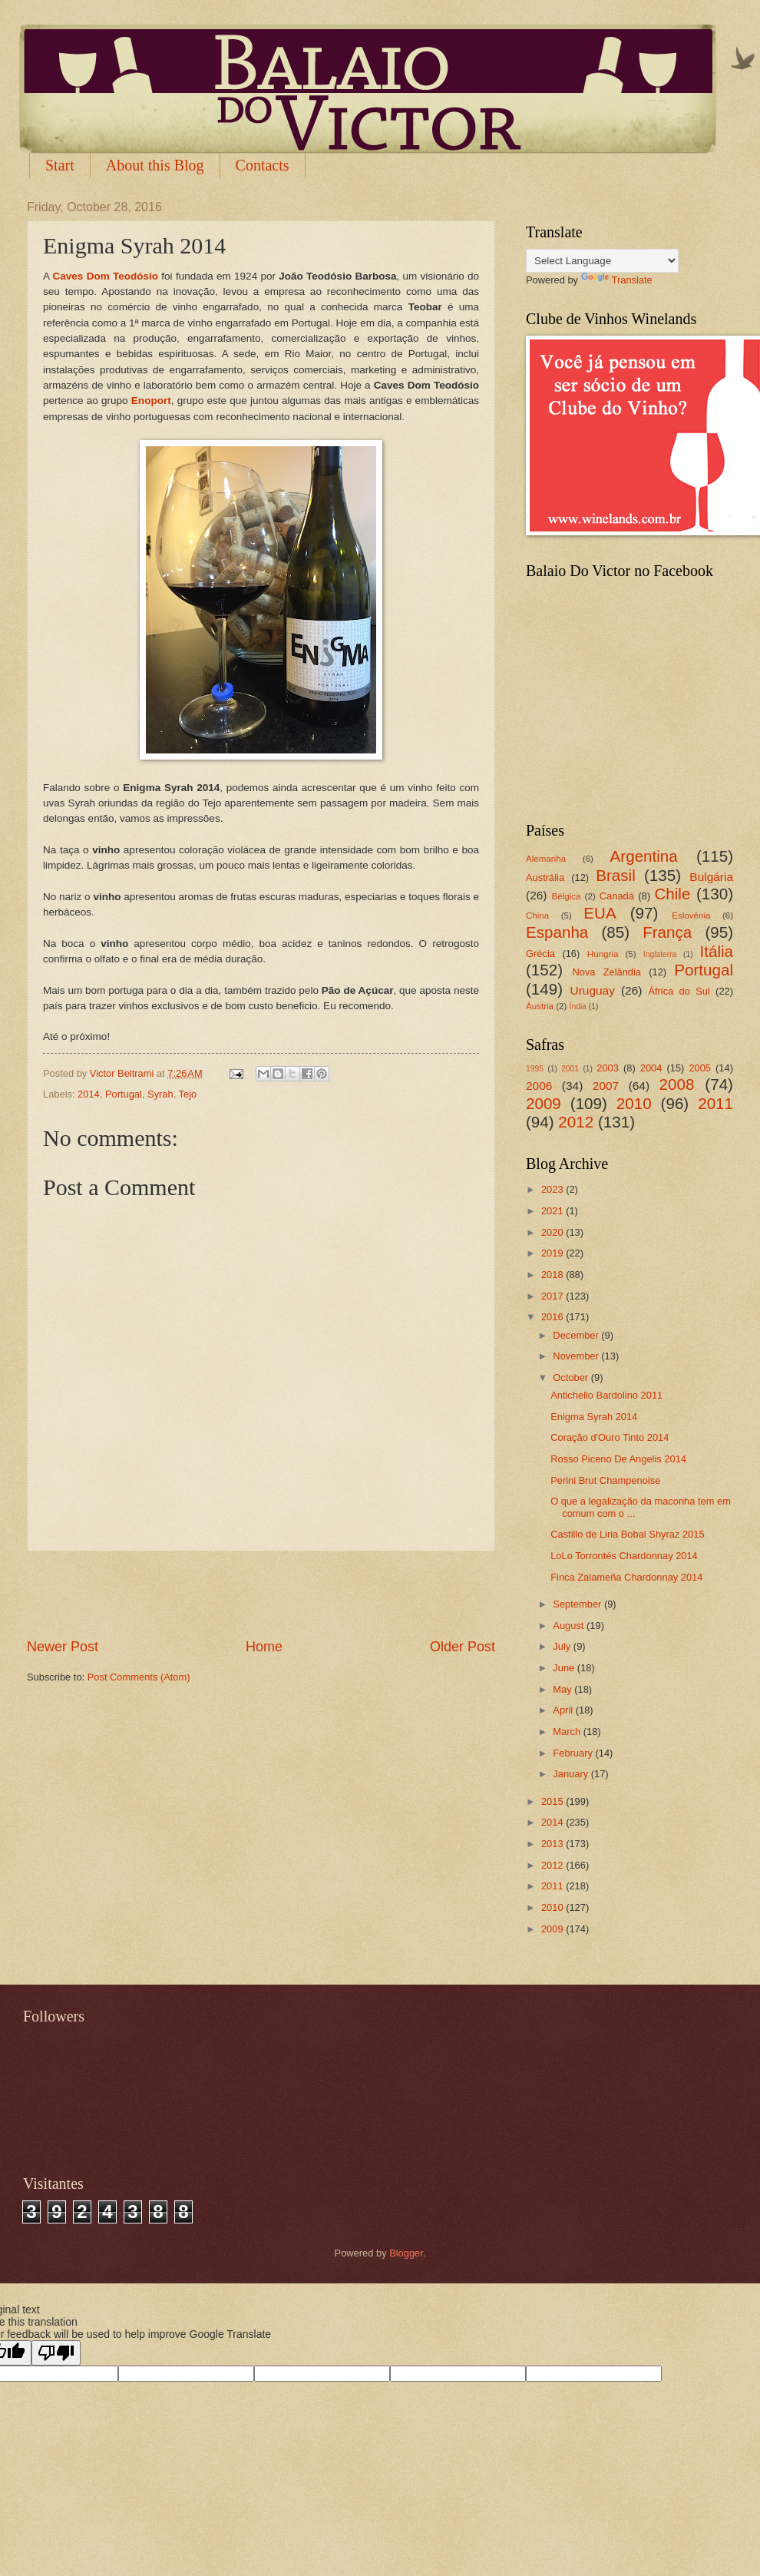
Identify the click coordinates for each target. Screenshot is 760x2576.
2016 (553, 1317)
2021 (553, 1211)
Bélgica (566, 896)
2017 (553, 1296)
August (570, 1625)
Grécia (540, 953)
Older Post (462, 1646)
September (578, 1604)
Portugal (123, 1094)
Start (59, 165)
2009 (543, 1103)
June (565, 1668)
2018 (553, 1274)
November (577, 1356)
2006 (539, 1085)
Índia (578, 1006)
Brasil (616, 875)
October (571, 1377)
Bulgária (711, 876)
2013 (553, 1843)
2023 (553, 1189)
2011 (715, 1103)
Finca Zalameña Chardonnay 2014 (626, 1577)
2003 (607, 1068)
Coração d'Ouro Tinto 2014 (609, 1437)
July (563, 1646)
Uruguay (592, 990)
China (537, 915)
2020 (553, 1232)
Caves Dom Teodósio (106, 276)
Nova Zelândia (606, 972)
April (564, 1710)
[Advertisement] (261, 1594)
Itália (716, 951)
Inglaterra (660, 954)
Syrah (160, 1094)
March (568, 1731)
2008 (677, 1084)
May (563, 1689)
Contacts (262, 165)
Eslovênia (691, 915)
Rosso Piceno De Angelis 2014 (618, 1459)
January (571, 1774)
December (577, 1335)
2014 (89, 1094)
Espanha (557, 932)
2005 (700, 1068)
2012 (575, 1122)
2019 (553, 1253)
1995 (535, 1069)
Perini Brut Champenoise (605, 1480)
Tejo (188, 1094)
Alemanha (546, 858)
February (574, 1753)
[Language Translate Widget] (602, 261)
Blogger (406, 2253)
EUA (599, 913)
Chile (672, 893)
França (667, 932)
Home (264, 1646)
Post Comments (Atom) (139, 1677)
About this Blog (155, 165)
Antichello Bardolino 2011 (606, 1395)
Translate (617, 280)
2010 (634, 1103)
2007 (606, 1085)
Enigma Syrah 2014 (593, 1416)
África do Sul (678, 991)
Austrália (545, 877)
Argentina (644, 856)
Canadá (617, 896)
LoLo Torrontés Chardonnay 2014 (624, 1555)
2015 (553, 1801)
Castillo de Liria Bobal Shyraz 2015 (627, 1534)
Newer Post (62, 1646)
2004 (651, 1068)
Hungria (603, 954)
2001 (570, 1069)
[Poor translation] (56, 2353)
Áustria (539, 1006)
